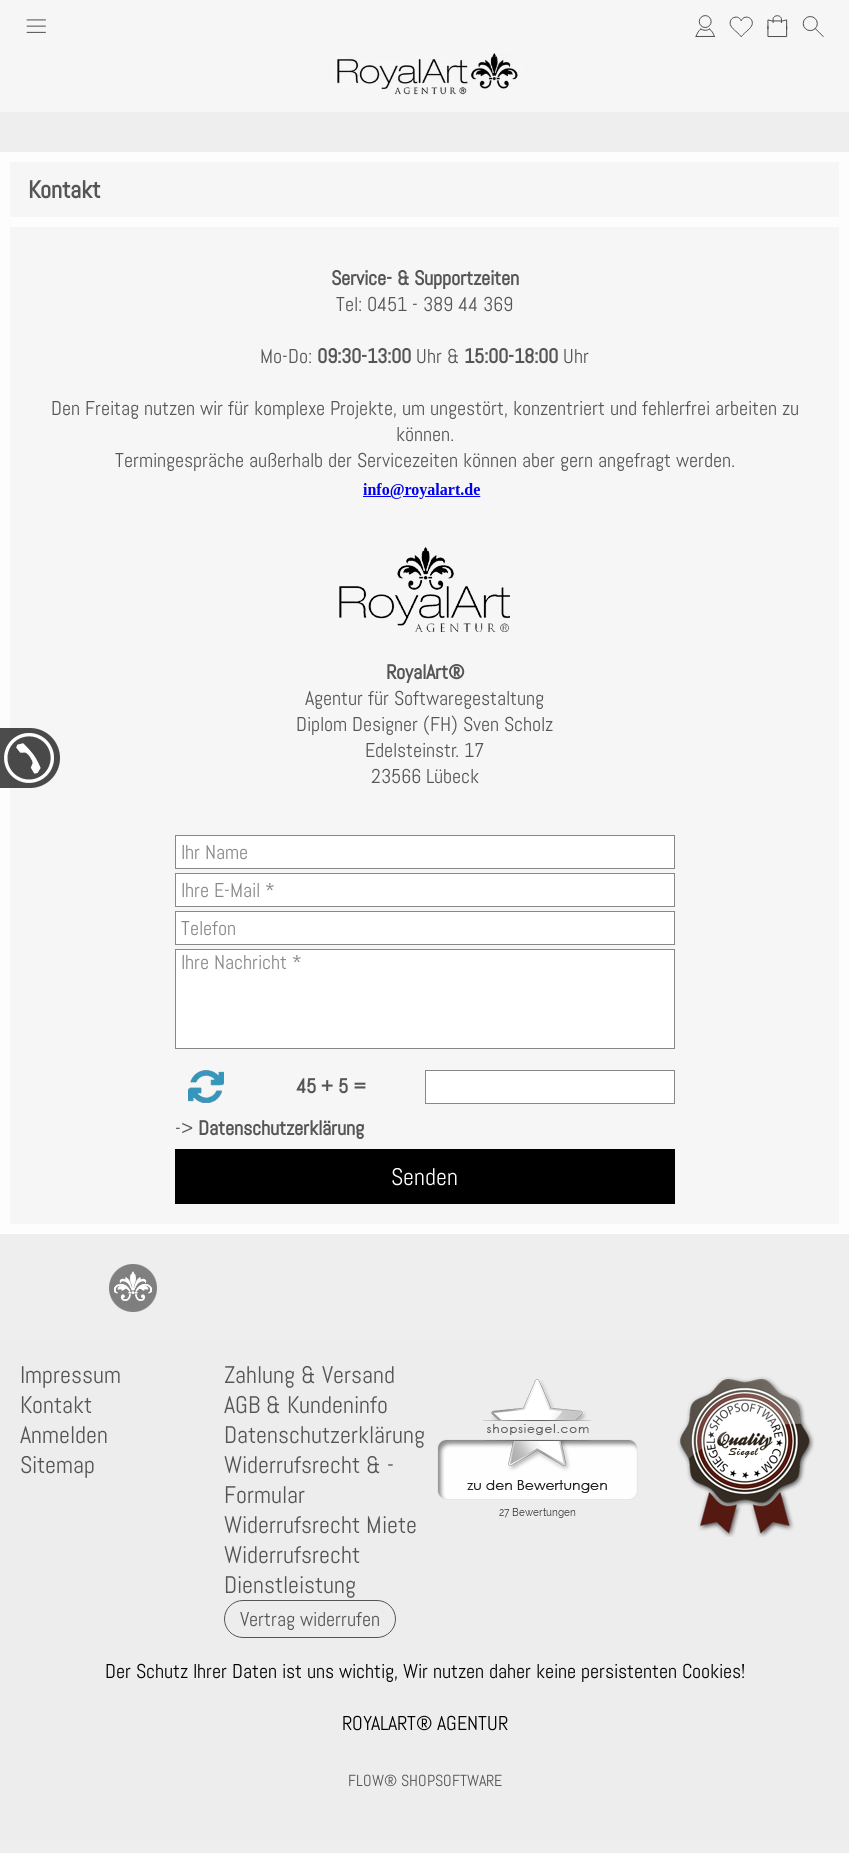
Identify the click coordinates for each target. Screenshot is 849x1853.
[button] (36, 28)
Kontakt (56, 1405)
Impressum (70, 1375)
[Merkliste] (741, 26)
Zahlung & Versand (309, 1375)
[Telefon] (425, 928)
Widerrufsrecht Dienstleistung (292, 1570)
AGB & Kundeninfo (306, 1405)
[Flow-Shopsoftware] (241, 1288)
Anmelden (64, 1435)
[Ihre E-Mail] (425, 890)
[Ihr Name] (425, 852)
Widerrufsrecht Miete (320, 1525)
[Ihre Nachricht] (425, 999)
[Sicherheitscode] (550, 1087)
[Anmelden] (705, 26)
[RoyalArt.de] (133, 1288)
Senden (424, 1176)
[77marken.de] (79, 1288)
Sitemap (57, 1465)
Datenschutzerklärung (322, 1435)
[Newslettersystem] (295, 1288)
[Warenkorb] (777, 26)
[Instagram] (187, 1288)
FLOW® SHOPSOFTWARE (425, 1780)
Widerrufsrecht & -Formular (309, 1480)
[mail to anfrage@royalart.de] (25, 1288)
